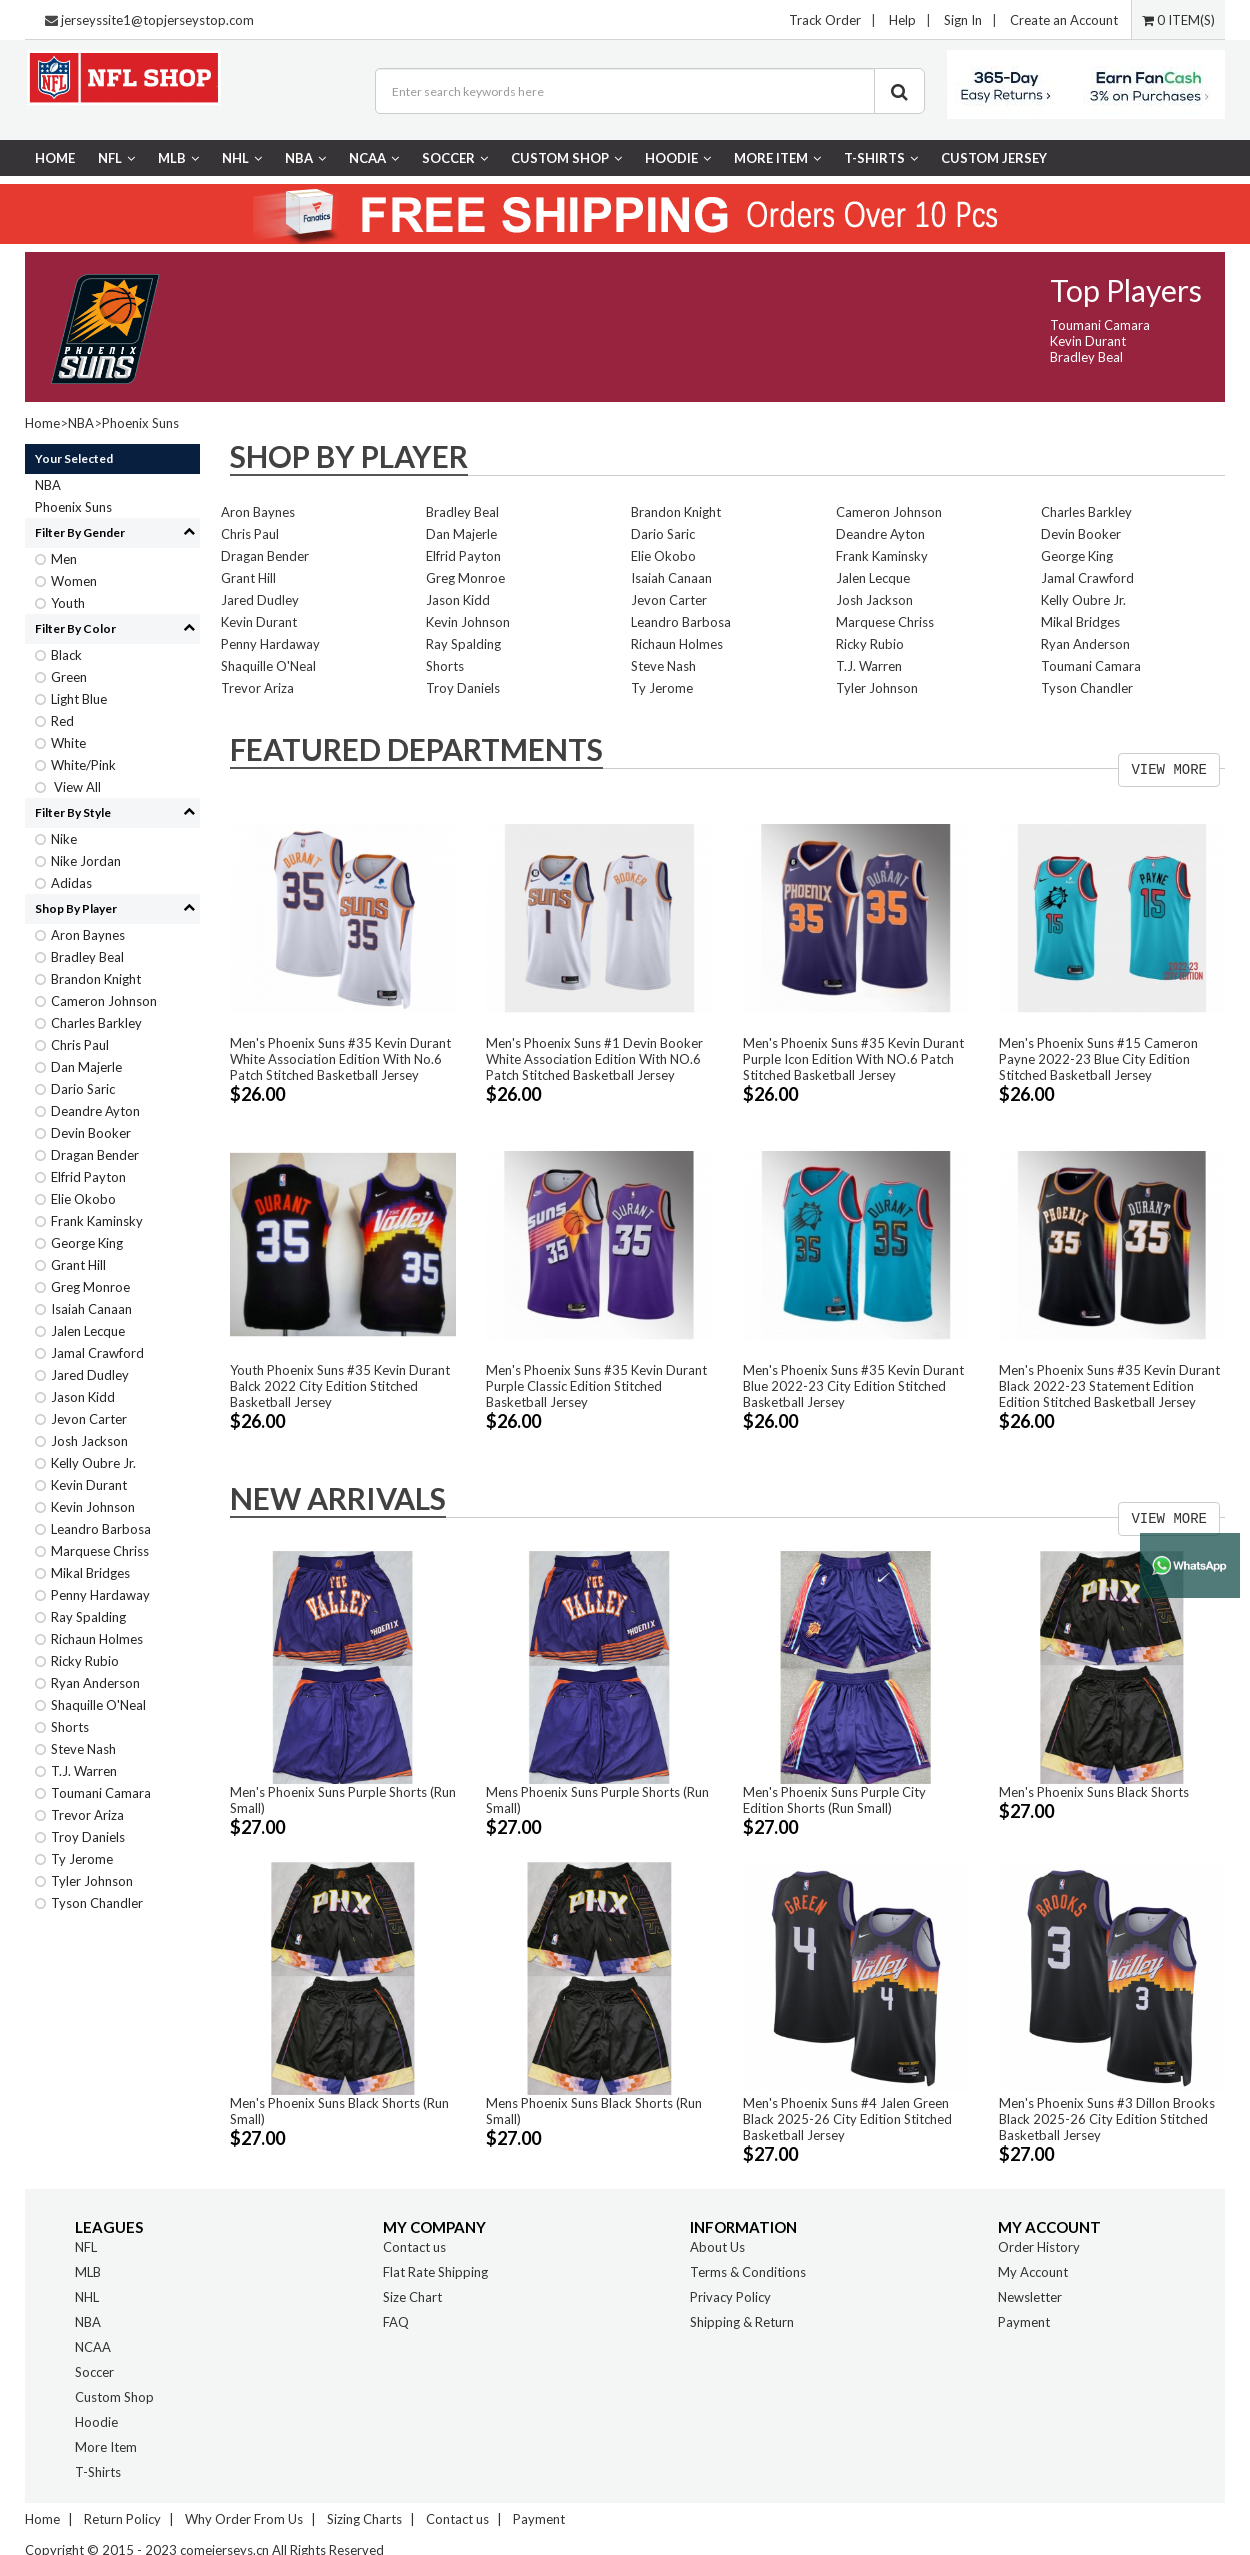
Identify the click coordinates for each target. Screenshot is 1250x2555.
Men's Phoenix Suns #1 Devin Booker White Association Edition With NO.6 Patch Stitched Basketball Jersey (594, 1059)
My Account (1033, 2272)
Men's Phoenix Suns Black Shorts (1094, 1792)
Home (55, 158)
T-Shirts (881, 158)
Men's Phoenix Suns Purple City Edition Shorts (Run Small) (834, 1800)
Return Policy (122, 2519)
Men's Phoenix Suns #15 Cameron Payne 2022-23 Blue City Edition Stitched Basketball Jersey (1098, 1059)
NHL (242, 158)
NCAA (374, 158)
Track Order (825, 20)
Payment (1024, 2322)
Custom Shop (566, 158)
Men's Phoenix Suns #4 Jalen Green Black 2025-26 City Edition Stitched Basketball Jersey (847, 2119)
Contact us (414, 2247)
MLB (178, 158)
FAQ (396, 2322)
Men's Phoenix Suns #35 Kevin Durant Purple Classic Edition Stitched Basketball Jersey (596, 1386)
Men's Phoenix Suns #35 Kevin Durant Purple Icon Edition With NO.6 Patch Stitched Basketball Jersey (853, 1059)
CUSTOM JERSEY (994, 158)
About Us (717, 2247)
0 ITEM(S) (1178, 20)
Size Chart (412, 2297)
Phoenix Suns (140, 423)
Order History (1039, 2247)
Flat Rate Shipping (435, 2272)
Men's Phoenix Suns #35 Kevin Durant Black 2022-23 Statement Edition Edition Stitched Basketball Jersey (1109, 1386)
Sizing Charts (364, 2519)
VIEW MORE (1169, 770)
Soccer (455, 158)
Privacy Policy (730, 2297)
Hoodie (678, 158)
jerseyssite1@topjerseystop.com (157, 20)
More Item (777, 158)
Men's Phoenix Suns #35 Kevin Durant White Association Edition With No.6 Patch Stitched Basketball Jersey (340, 1059)
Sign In (963, 20)
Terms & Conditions (748, 2272)
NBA (305, 158)
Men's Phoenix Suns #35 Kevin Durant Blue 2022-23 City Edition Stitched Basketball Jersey (853, 1386)
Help (902, 20)
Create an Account (1064, 20)
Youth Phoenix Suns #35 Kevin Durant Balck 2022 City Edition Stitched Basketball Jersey (340, 1386)
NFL (116, 158)
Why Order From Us (244, 2519)
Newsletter (1030, 2297)
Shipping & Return (742, 2322)
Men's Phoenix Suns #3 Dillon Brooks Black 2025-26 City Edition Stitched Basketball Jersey (1107, 2119)
